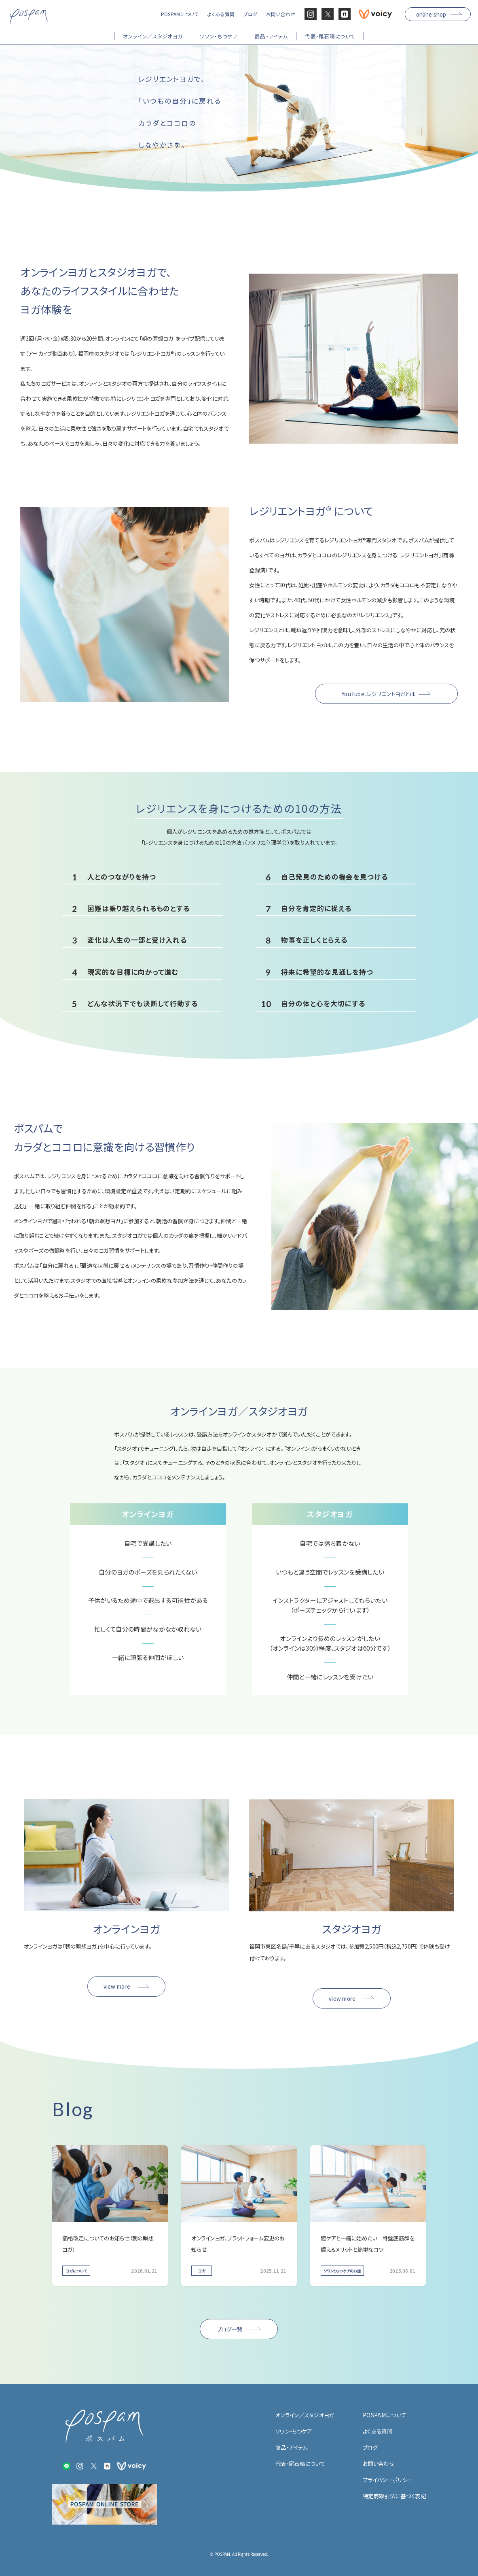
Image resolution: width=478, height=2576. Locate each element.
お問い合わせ (378, 2463)
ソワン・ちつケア (293, 2431)
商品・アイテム (291, 2447)
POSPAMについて (384, 2415)
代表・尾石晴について (300, 2463)
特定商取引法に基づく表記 (394, 2496)
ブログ (370, 2447)
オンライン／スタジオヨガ (304, 2415)
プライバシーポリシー (387, 2480)
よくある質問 (377, 2431)
